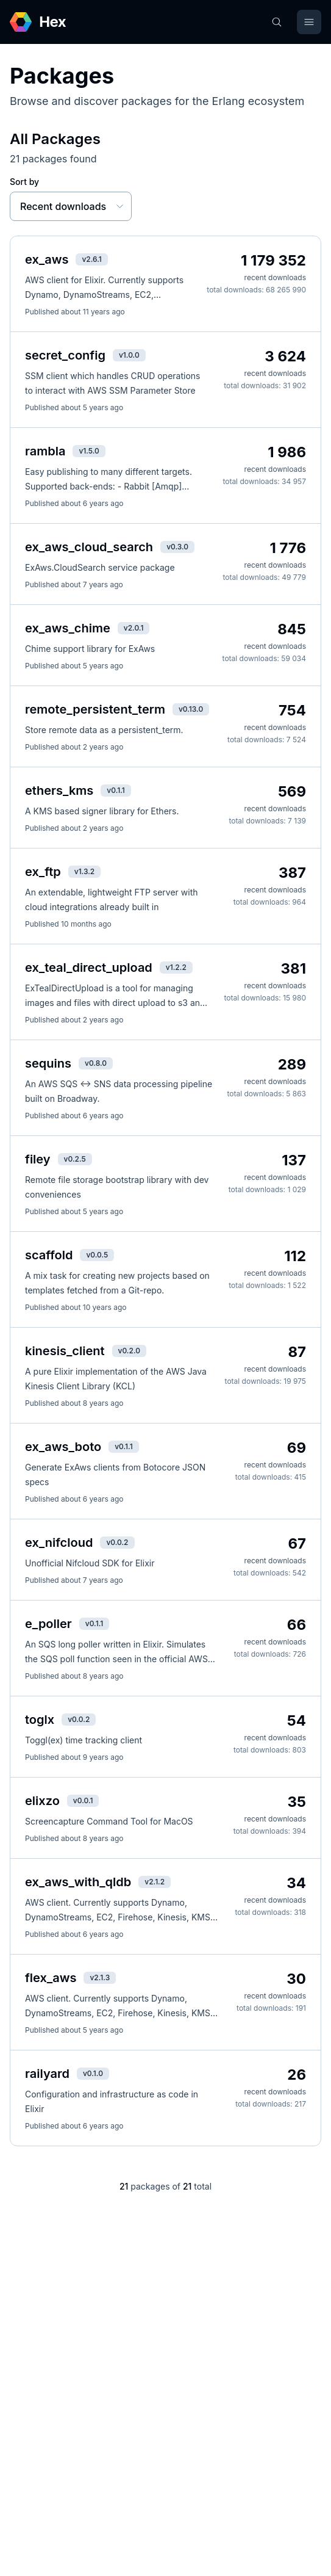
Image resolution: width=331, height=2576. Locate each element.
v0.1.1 (115, 790)
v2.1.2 (154, 1881)
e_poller (48, 1623)
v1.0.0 (129, 355)
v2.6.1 (91, 259)
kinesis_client (65, 1351)
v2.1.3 (100, 1977)
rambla (45, 451)
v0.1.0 (93, 2073)
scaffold (49, 1255)
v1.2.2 (176, 967)
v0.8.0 (96, 1063)
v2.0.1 (134, 627)
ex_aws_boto (63, 1446)
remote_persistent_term (95, 709)
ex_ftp (43, 871)
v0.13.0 (191, 709)
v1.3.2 (84, 871)
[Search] (276, 21)
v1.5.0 (89, 450)
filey (38, 1159)
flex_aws (50, 1977)
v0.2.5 (75, 1158)
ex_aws (46, 259)
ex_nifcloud (59, 1542)
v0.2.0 (129, 1350)
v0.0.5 (97, 1254)
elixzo (42, 1800)
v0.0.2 (117, 1542)
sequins (48, 1063)
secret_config (65, 355)
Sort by (24, 181)
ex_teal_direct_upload (88, 967)
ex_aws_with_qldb (78, 1882)
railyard (47, 2073)
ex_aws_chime (67, 628)
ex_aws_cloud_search (89, 547)
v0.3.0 (177, 546)
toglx (39, 1719)
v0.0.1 (83, 1800)
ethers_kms (59, 790)
